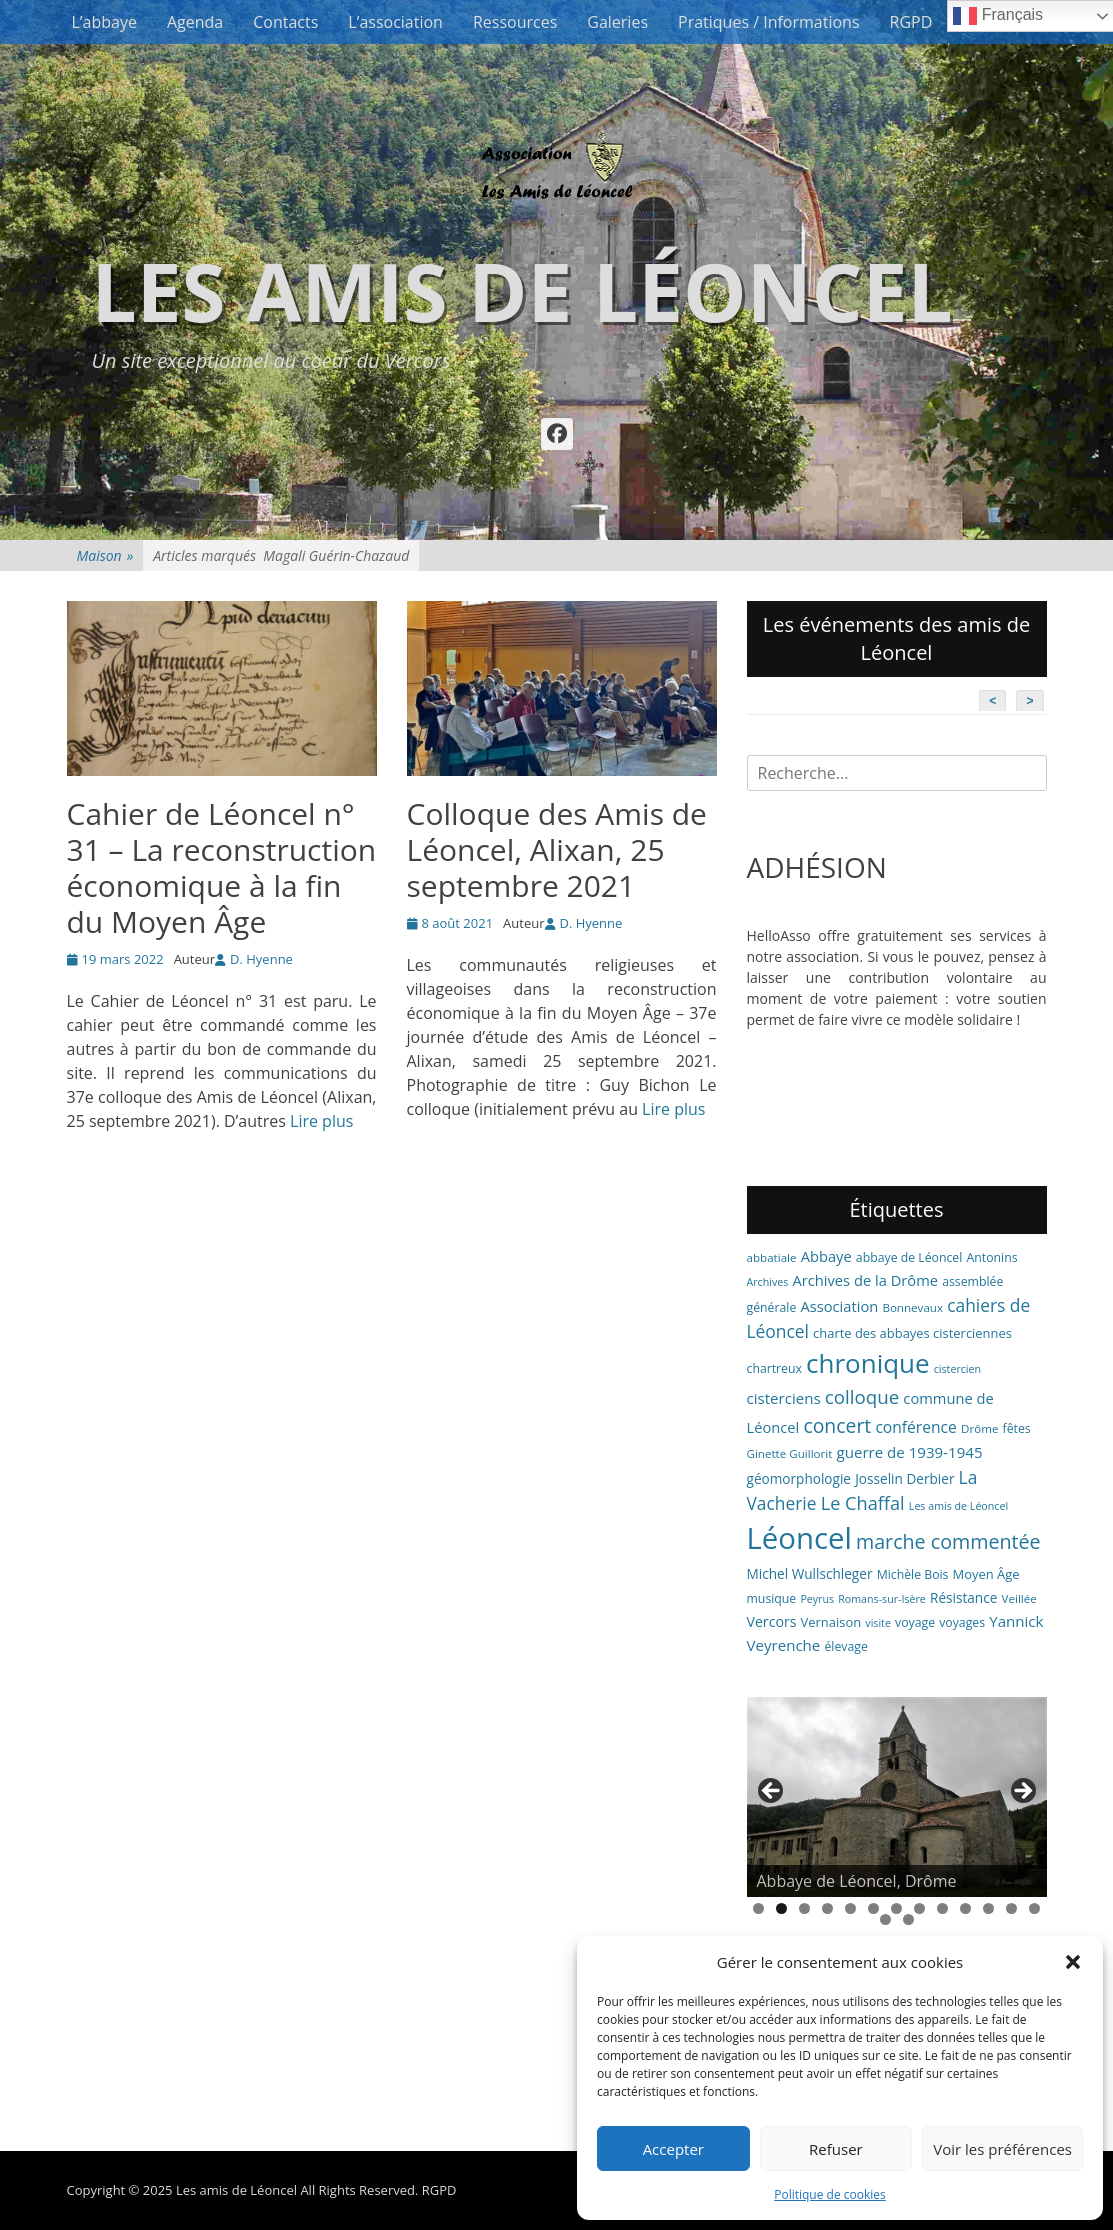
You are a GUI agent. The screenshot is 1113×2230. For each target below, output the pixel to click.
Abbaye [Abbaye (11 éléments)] (826, 1256)
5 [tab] (850, 1908)
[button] (1073, 1962)
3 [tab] (804, 1908)
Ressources (515, 22)
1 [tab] (758, 1908)
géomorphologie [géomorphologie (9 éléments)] (799, 1478)
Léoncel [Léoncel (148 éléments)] (799, 1538)
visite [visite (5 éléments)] (878, 1623)
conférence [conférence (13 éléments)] (916, 1427)
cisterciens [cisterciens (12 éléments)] (784, 1398)
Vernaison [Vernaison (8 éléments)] (831, 1622)
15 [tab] (908, 1919)
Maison (105, 555)
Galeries (617, 22)
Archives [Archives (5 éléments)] (768, 1282)
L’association (395, 22)
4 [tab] (827, 1908)
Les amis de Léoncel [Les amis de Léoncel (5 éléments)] (958, 1506)
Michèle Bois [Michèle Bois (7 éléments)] (913, 1574)
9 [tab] (942, 1908)
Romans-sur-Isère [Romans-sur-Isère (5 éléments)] (882, 1599)
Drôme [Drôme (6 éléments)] (979, 1428)
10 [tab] (965, 1908)
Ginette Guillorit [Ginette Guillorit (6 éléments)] (790, 1453)
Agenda (195, 22)
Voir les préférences (1002, 2149)
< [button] (772, 1792)
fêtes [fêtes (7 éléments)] (1017, 1428)
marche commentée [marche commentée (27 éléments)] (948, 1541)
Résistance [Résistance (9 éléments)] (963, 1597)
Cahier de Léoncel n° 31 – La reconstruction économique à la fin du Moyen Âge (222, 867)
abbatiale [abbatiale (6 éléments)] (772, 1257)
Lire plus (321, 1121)
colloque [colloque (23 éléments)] (862, 1396)
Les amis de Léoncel (522, 290)
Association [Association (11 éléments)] (839, 1306)
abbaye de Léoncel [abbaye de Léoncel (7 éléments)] (909, 1257)
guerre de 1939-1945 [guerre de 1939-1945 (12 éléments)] (910, 1452)
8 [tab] (919, 1908)
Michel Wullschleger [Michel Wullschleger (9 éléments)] (810, 1573)
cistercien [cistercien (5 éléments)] (957, 1369)
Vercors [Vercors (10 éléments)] (772, 1621)
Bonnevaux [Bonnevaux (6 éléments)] (912, 1307)
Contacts (285, 22)
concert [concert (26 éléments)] (837, 1425)
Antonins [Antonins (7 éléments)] (992, 1257)
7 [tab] (896, 1908)
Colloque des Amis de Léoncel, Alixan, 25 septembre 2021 (557, 849)
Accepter (673, 2149)
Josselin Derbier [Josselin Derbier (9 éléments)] (904, 1478)
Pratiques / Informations (769, 22)
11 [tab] (988, 1908)
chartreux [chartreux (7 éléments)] (774, 1368)
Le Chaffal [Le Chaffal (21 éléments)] (863, 1503)
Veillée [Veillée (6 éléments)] (1019, 1598)
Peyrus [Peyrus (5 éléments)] (817, 1599)
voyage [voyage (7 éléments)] (915, 1622)
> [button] (1022, 1792)
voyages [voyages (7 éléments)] (962, 1622)
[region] (897, 1797)
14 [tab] (885, 1919)
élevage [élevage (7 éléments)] (845, 1646)
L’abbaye (104, 22)
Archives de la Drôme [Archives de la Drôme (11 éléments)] (865, 1280)
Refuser (836, 2149)
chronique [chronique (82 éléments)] (867, 1363)
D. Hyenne (261, 959)
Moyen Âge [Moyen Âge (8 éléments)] (986, 1574)
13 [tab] (1034, 1908)
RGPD (911, 22)
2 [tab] (781, 1908)
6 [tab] (873, 1908)
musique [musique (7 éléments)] (772, 1598)
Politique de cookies (830, 2194)
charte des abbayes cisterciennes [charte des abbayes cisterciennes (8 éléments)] (912, 1333)
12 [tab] (1011, 1908)
